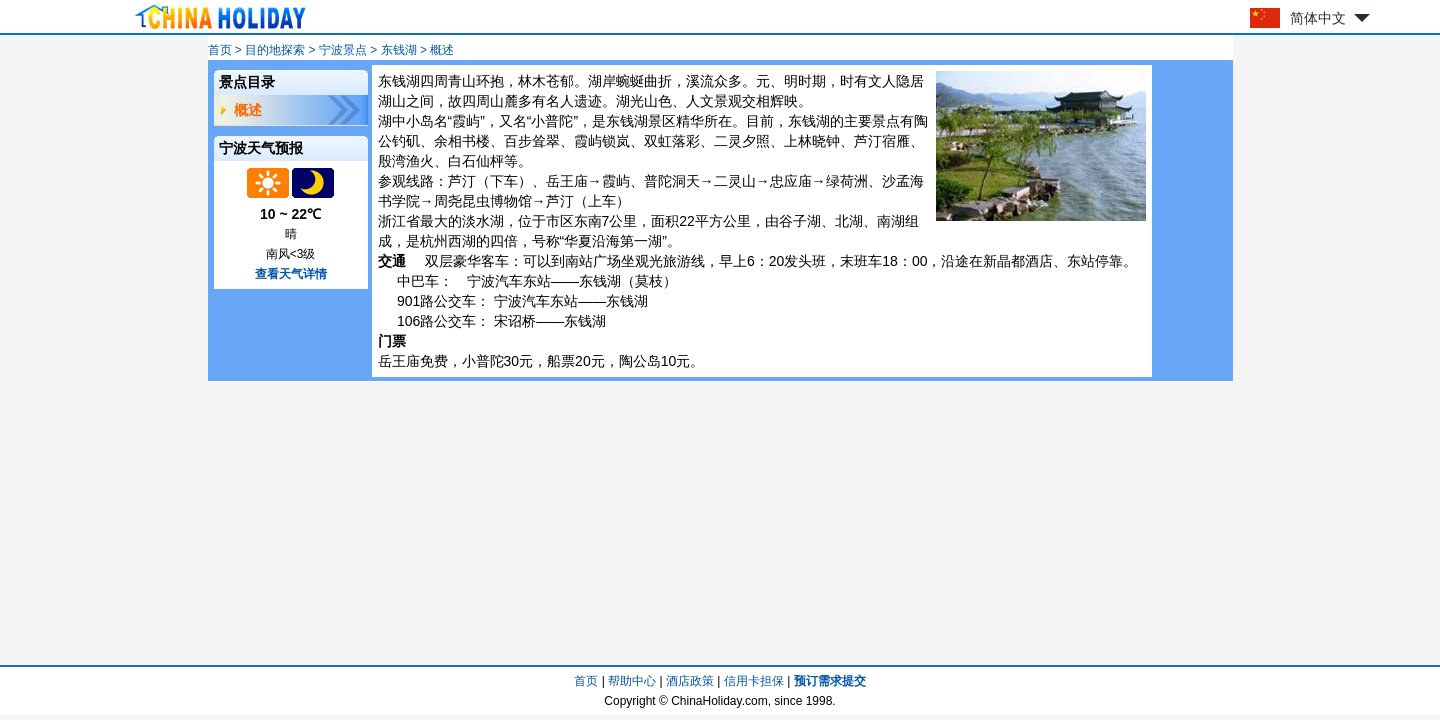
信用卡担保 (754, 681)
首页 (220, 50)
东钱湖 (399, 50)
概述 (248, 110)
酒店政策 (690, 681)
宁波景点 (343, 50)
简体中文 (1318, 18)
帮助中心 (632, 681)
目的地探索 (275, 50)
